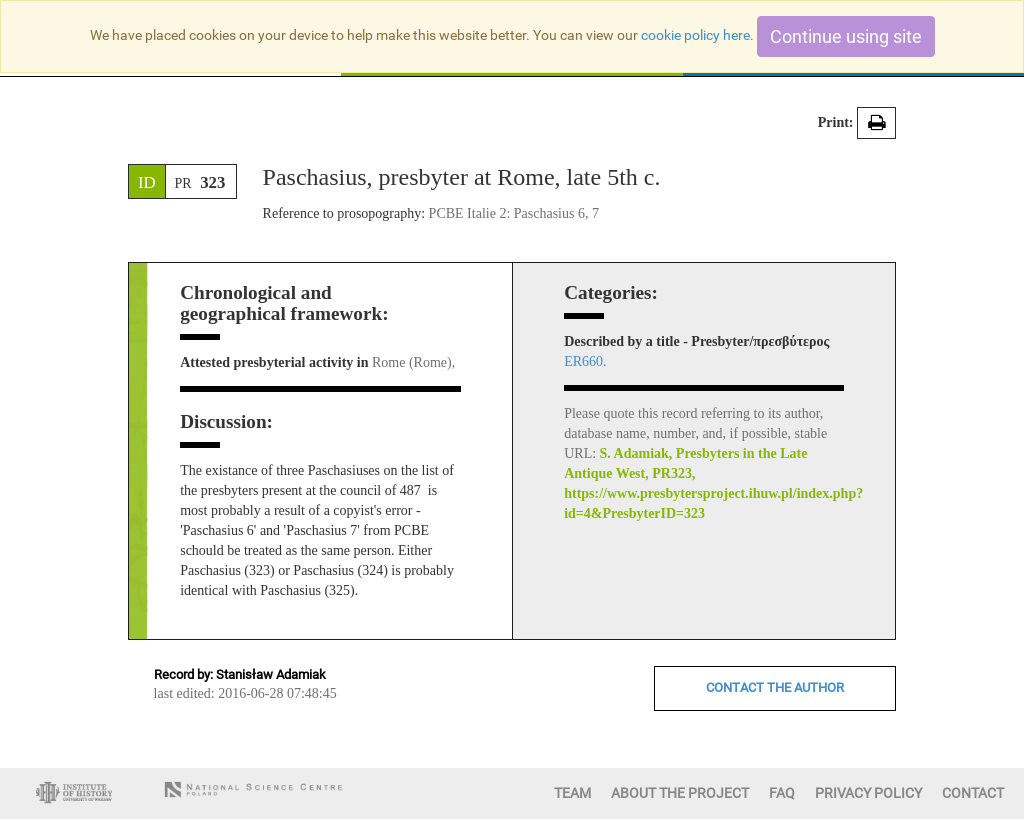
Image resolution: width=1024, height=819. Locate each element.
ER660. (585, 361)
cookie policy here (695, 35)
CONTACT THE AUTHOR (775, 687)
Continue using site (846, 36)
